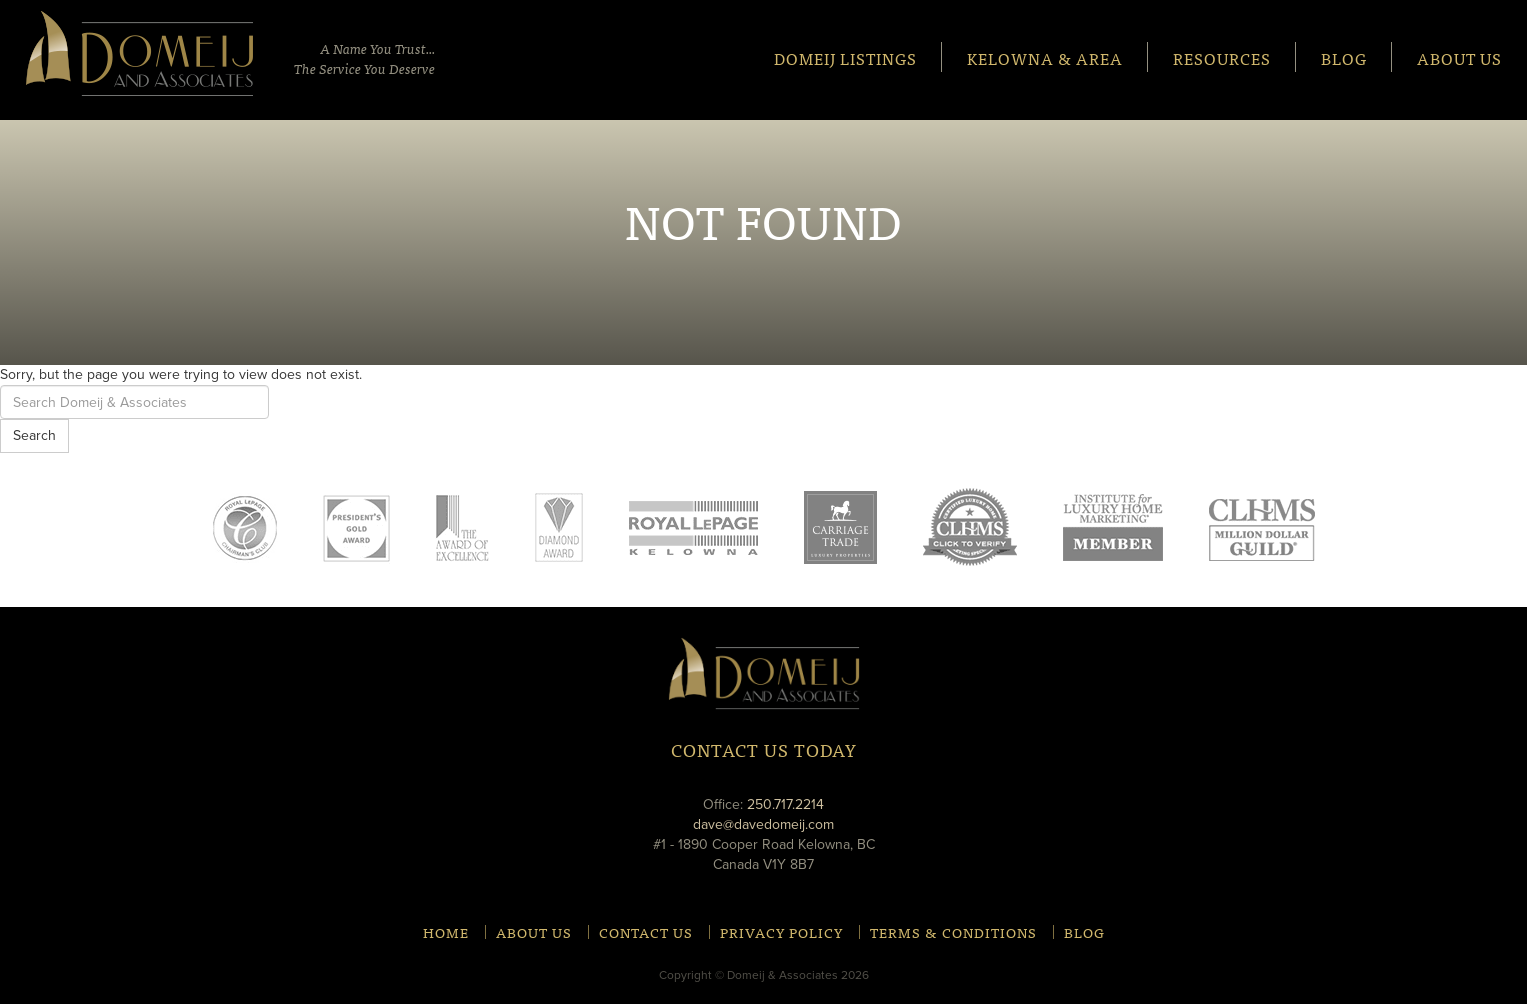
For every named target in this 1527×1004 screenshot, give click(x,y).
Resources (1222, 57)
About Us (1459, 57)
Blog (1344, 57)
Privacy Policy (781, 932)
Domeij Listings (845, 57)
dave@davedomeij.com (763, 824)
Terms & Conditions (953, 932)
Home (446, 932)
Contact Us (646, 932)
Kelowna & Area (1045, 57)
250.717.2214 (785, 804)
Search (34, 435)
